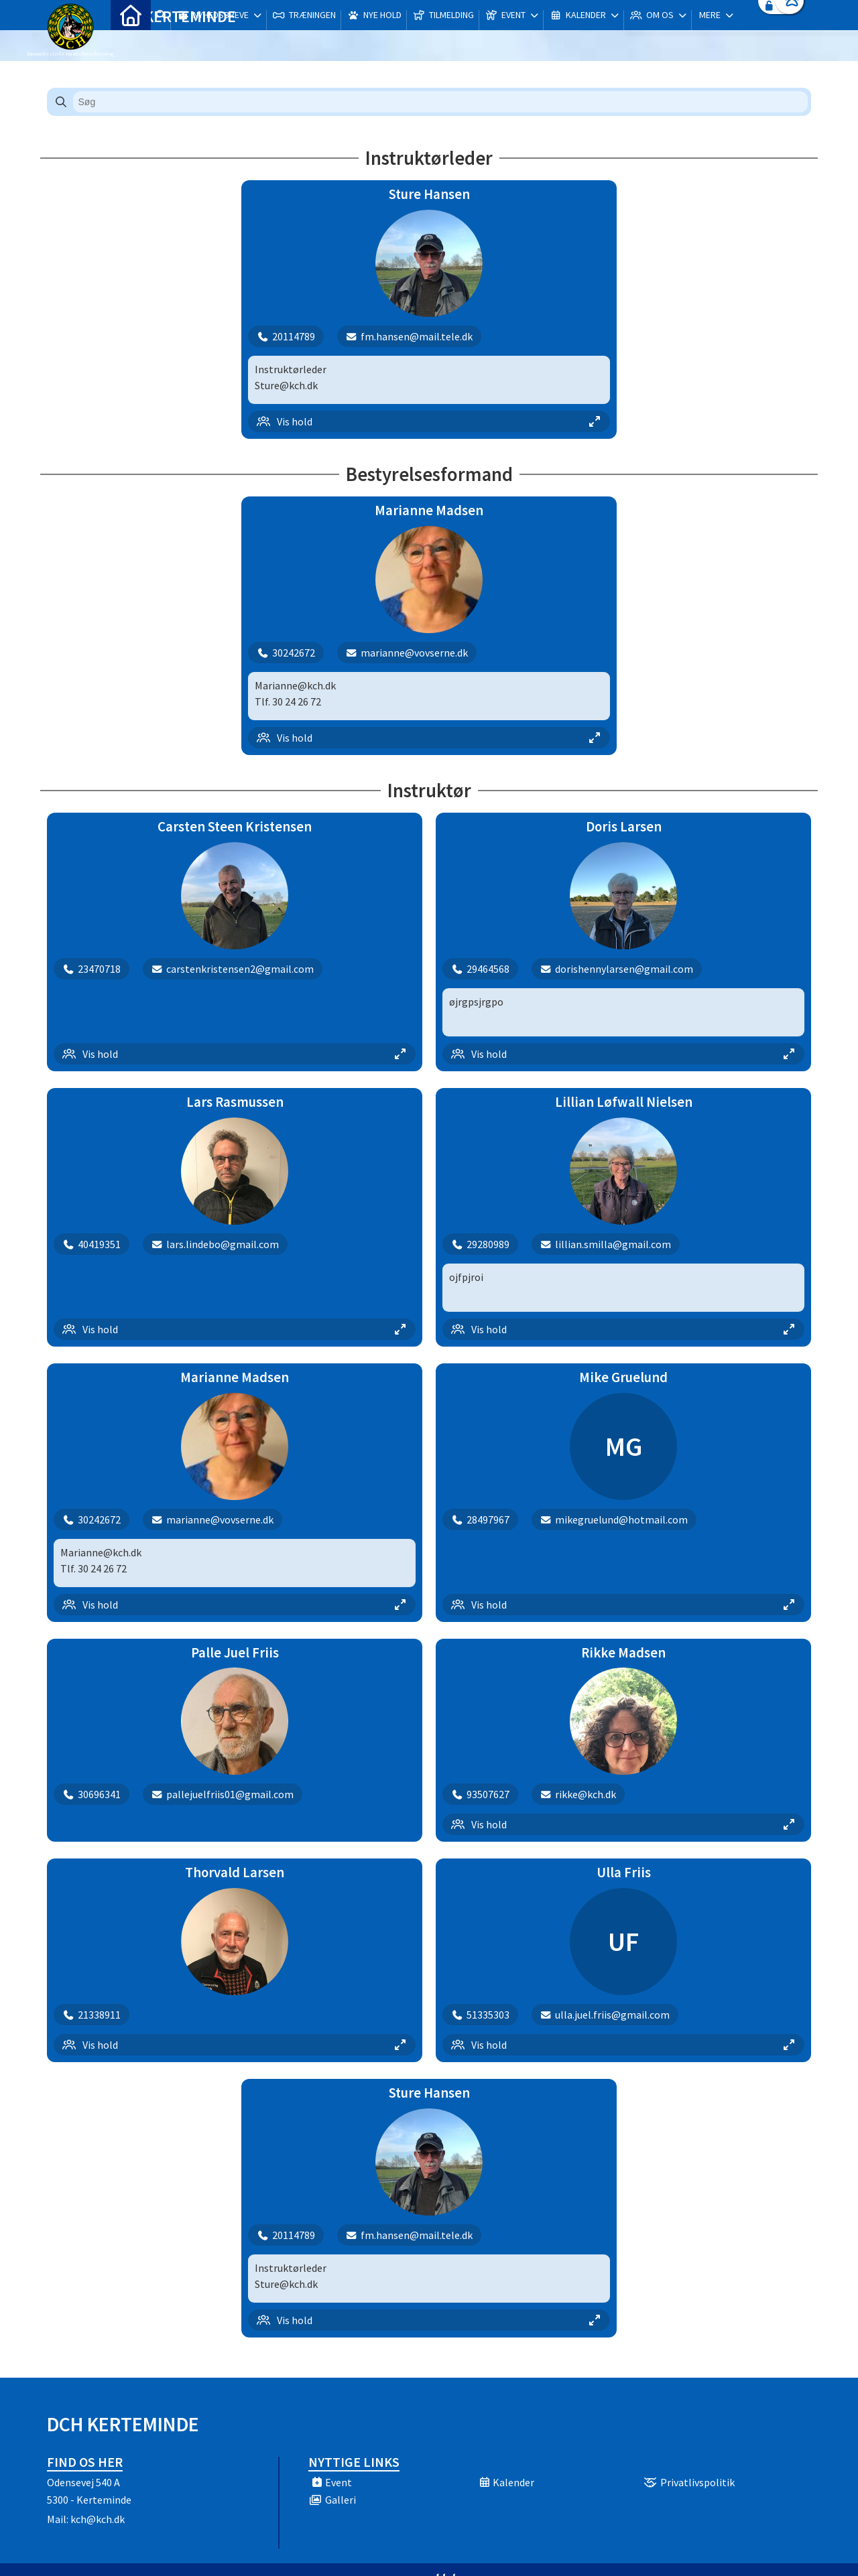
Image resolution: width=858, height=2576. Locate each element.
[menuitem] (131, 45)
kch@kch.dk (97, 2519)
